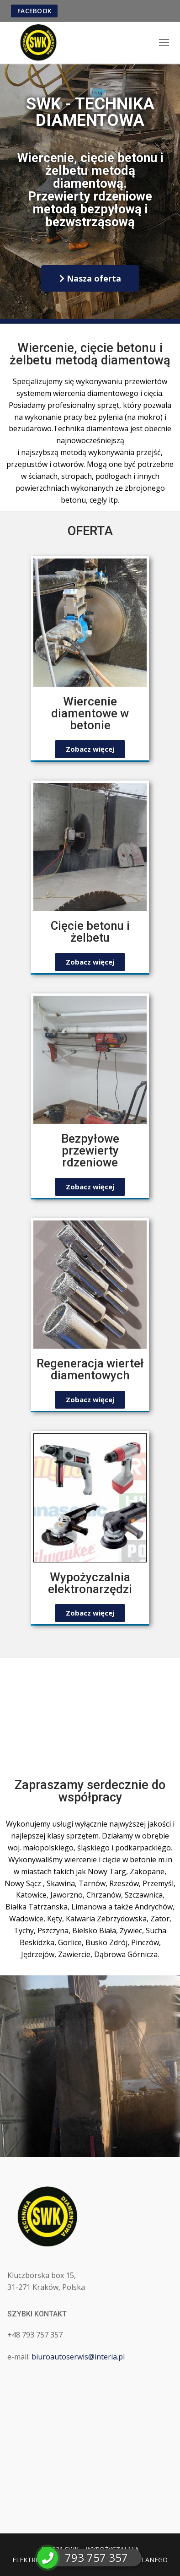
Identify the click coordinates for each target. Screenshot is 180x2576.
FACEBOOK (34, 10)
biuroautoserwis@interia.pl (78, 2357)
